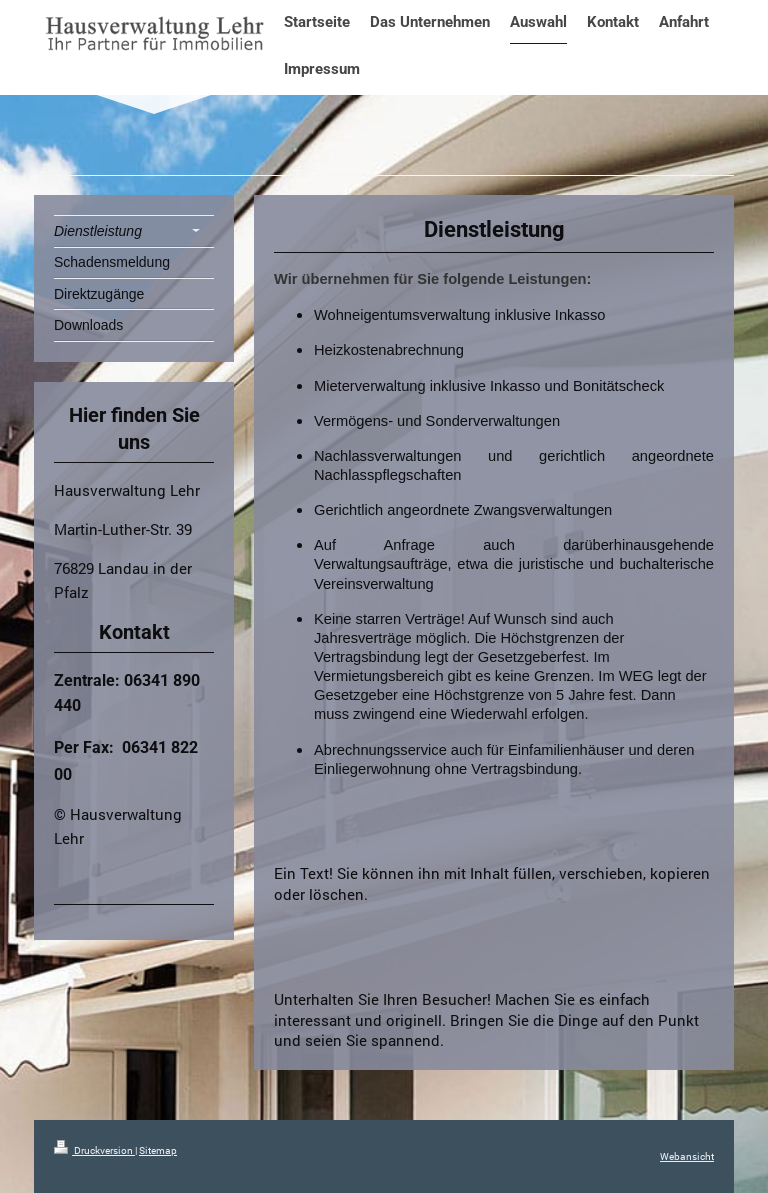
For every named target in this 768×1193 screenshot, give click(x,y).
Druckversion (94, 1150)
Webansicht (687, 1156)
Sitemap (158, 1150)
